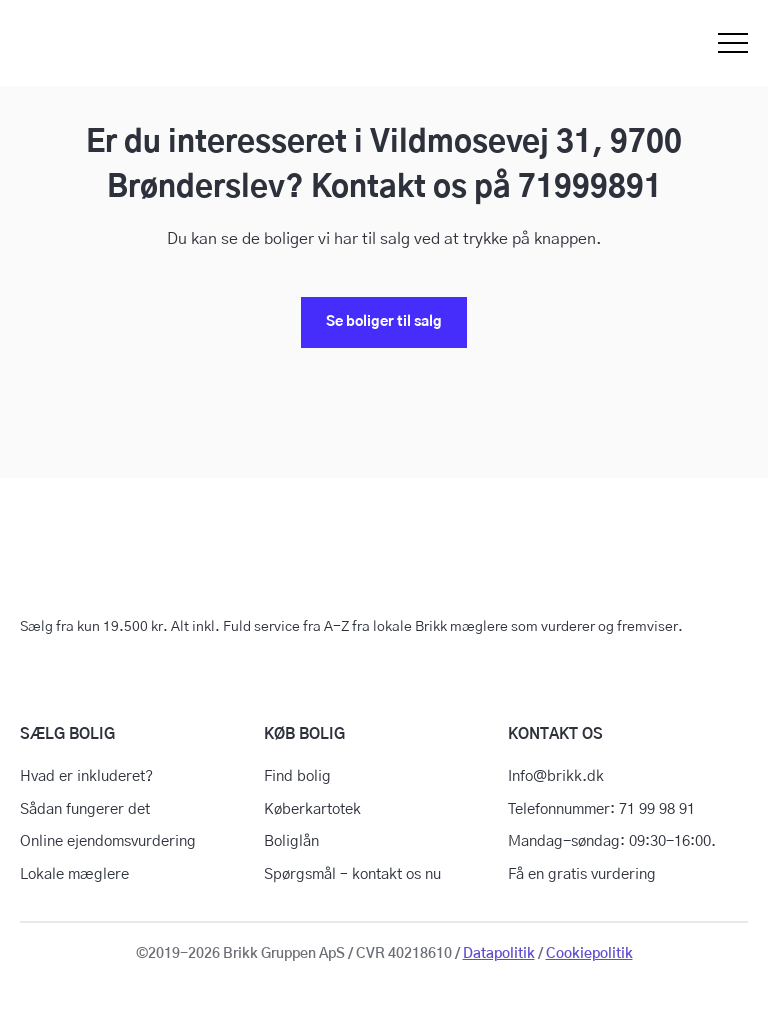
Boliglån (291, 841)
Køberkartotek (312, 809)
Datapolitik (499, 954)
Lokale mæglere (74, 874)
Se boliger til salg (384, 322)
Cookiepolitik (589, 954)
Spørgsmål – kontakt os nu (352, 874)
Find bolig (297, 776)
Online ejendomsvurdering (108, 841)
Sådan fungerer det (85, 809)
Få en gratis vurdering (582, 874)
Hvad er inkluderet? (86, 776)
